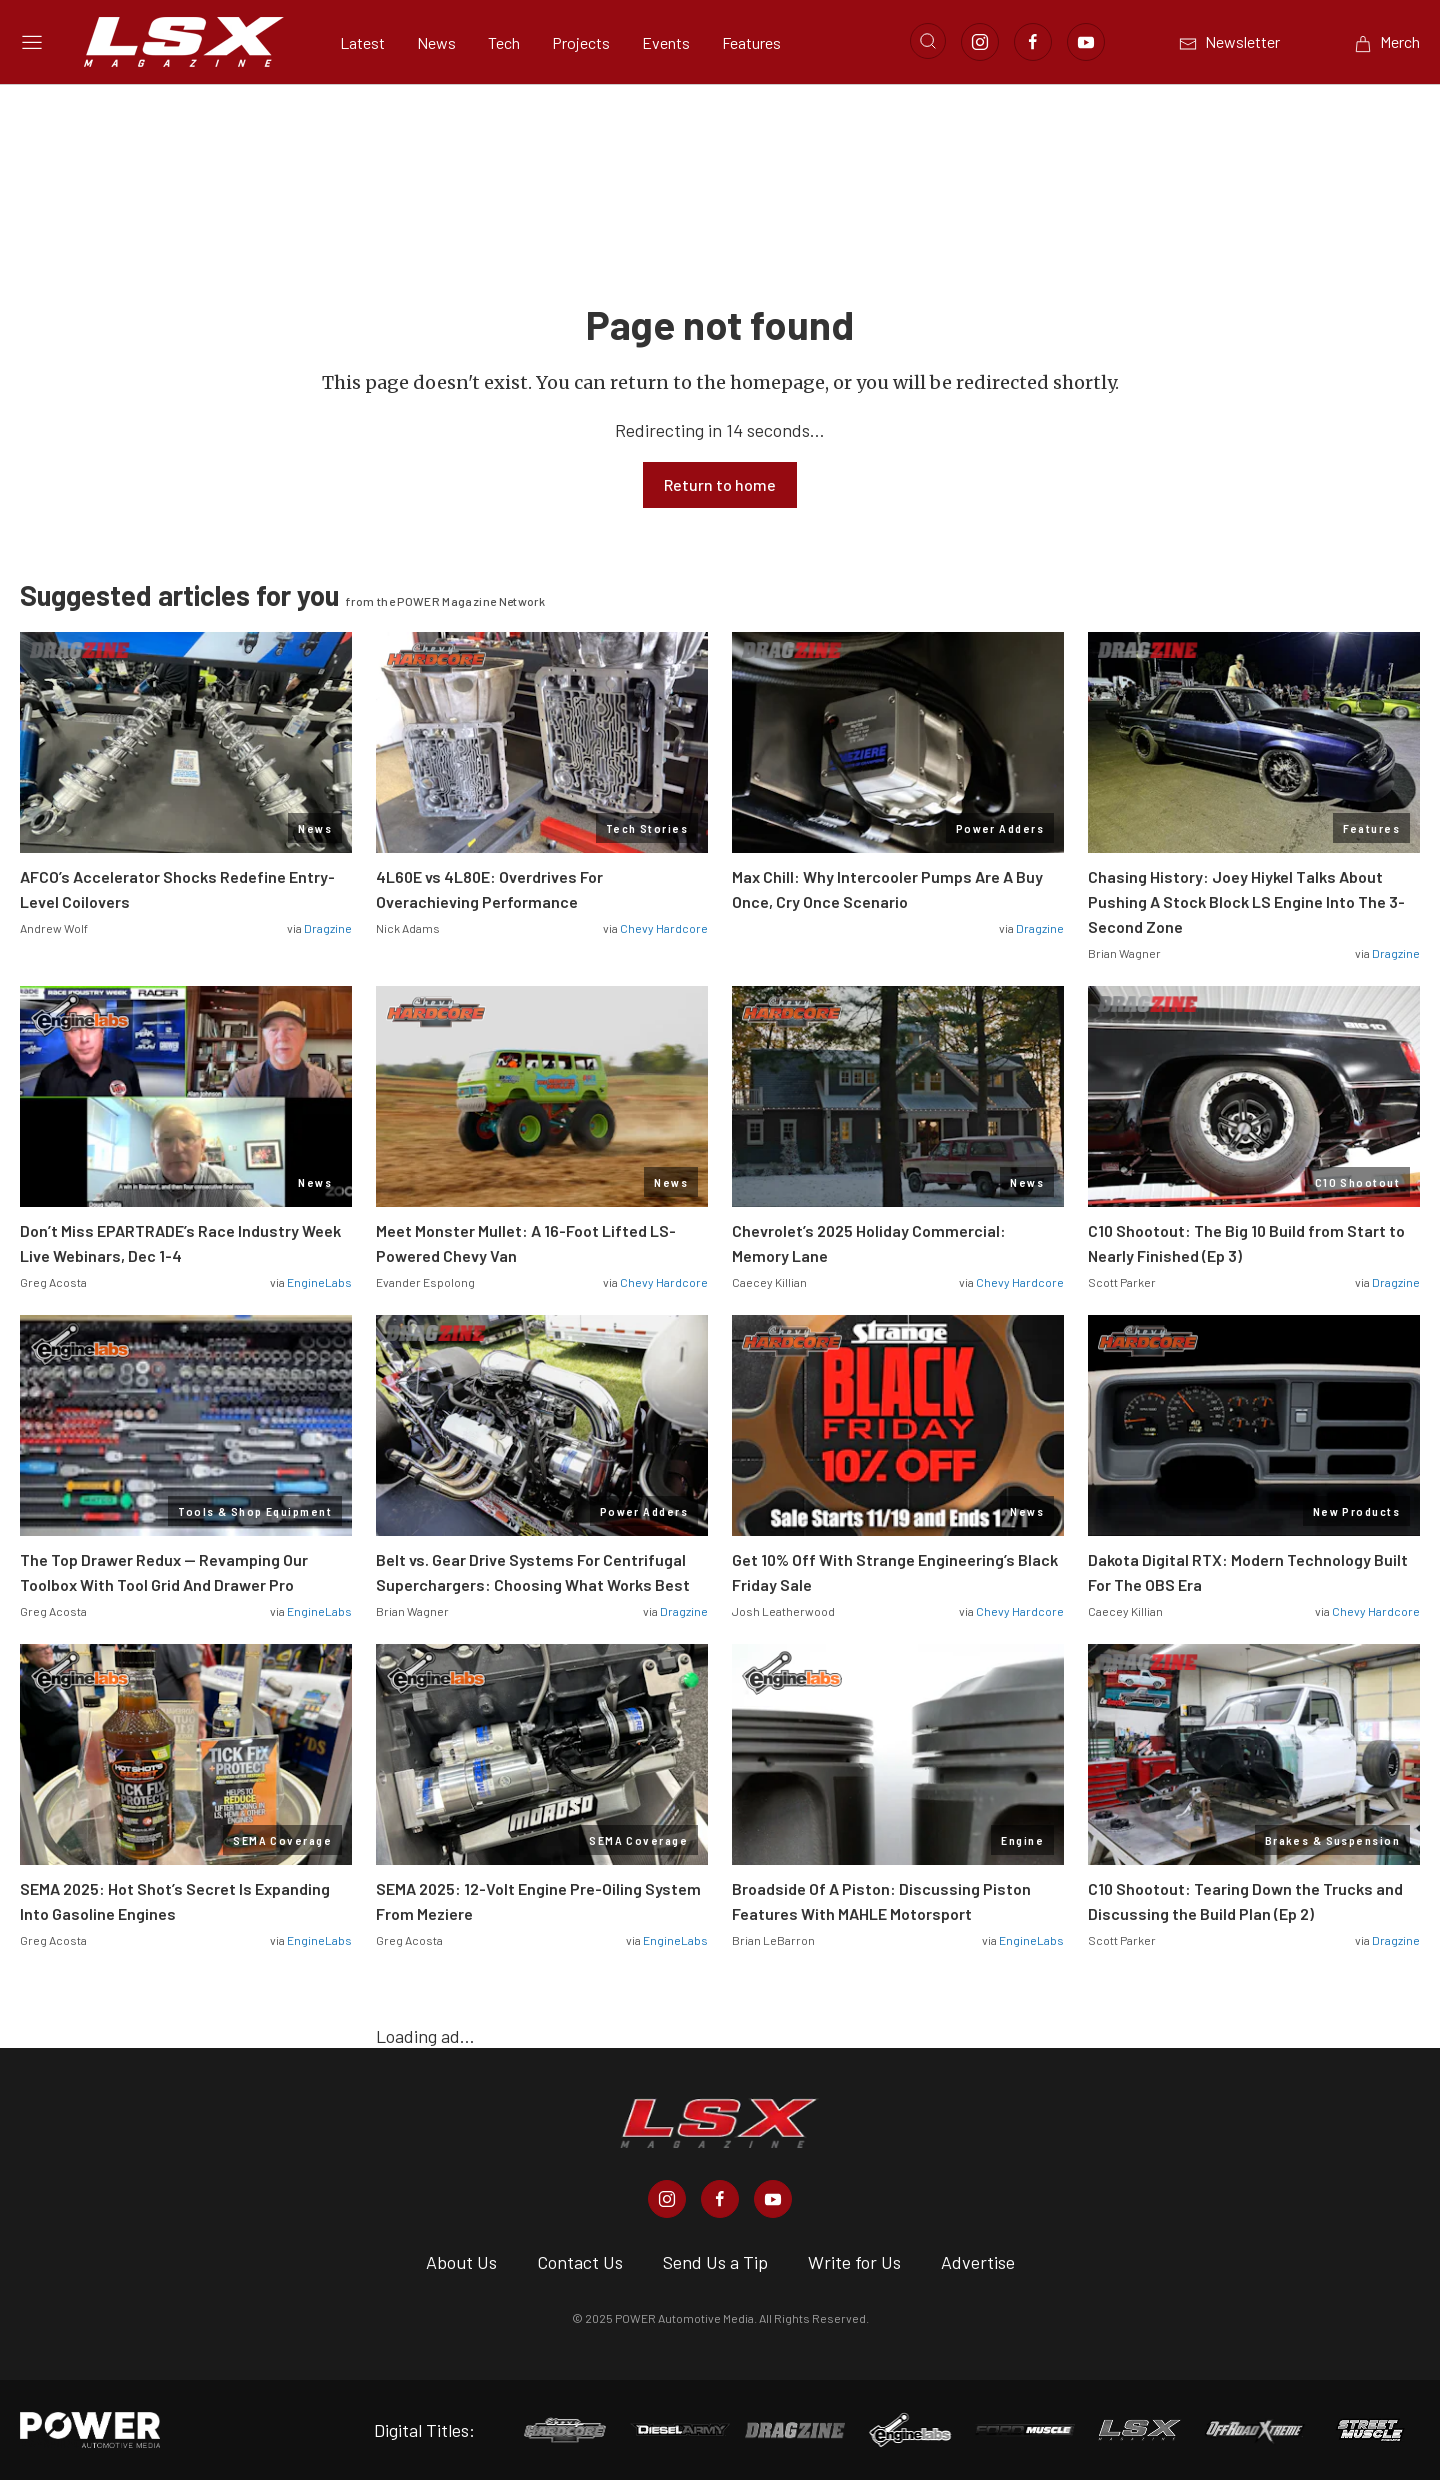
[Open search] (928, 41)
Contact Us (580, 2262)
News (436, 42)
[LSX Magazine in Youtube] (773, 2199)
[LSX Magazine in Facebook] (720, 2199)
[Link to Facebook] (1033, 42)
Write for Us (854, 2262)
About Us (461, 2262)
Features (751, 42)
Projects (581, 42)
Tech (504, 42)
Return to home (720, 484)
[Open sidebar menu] (32, 42)
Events (666, 42)
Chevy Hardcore (664, 928)
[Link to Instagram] (980, 42)
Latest (362, 42)
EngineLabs (319, 1282)
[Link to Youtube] (1086, 42)
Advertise (978, 2262)
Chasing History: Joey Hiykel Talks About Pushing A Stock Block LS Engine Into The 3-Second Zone (1246, 901)
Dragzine (328, 928)
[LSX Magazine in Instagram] (667, 2199)
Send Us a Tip (715, 2262)
